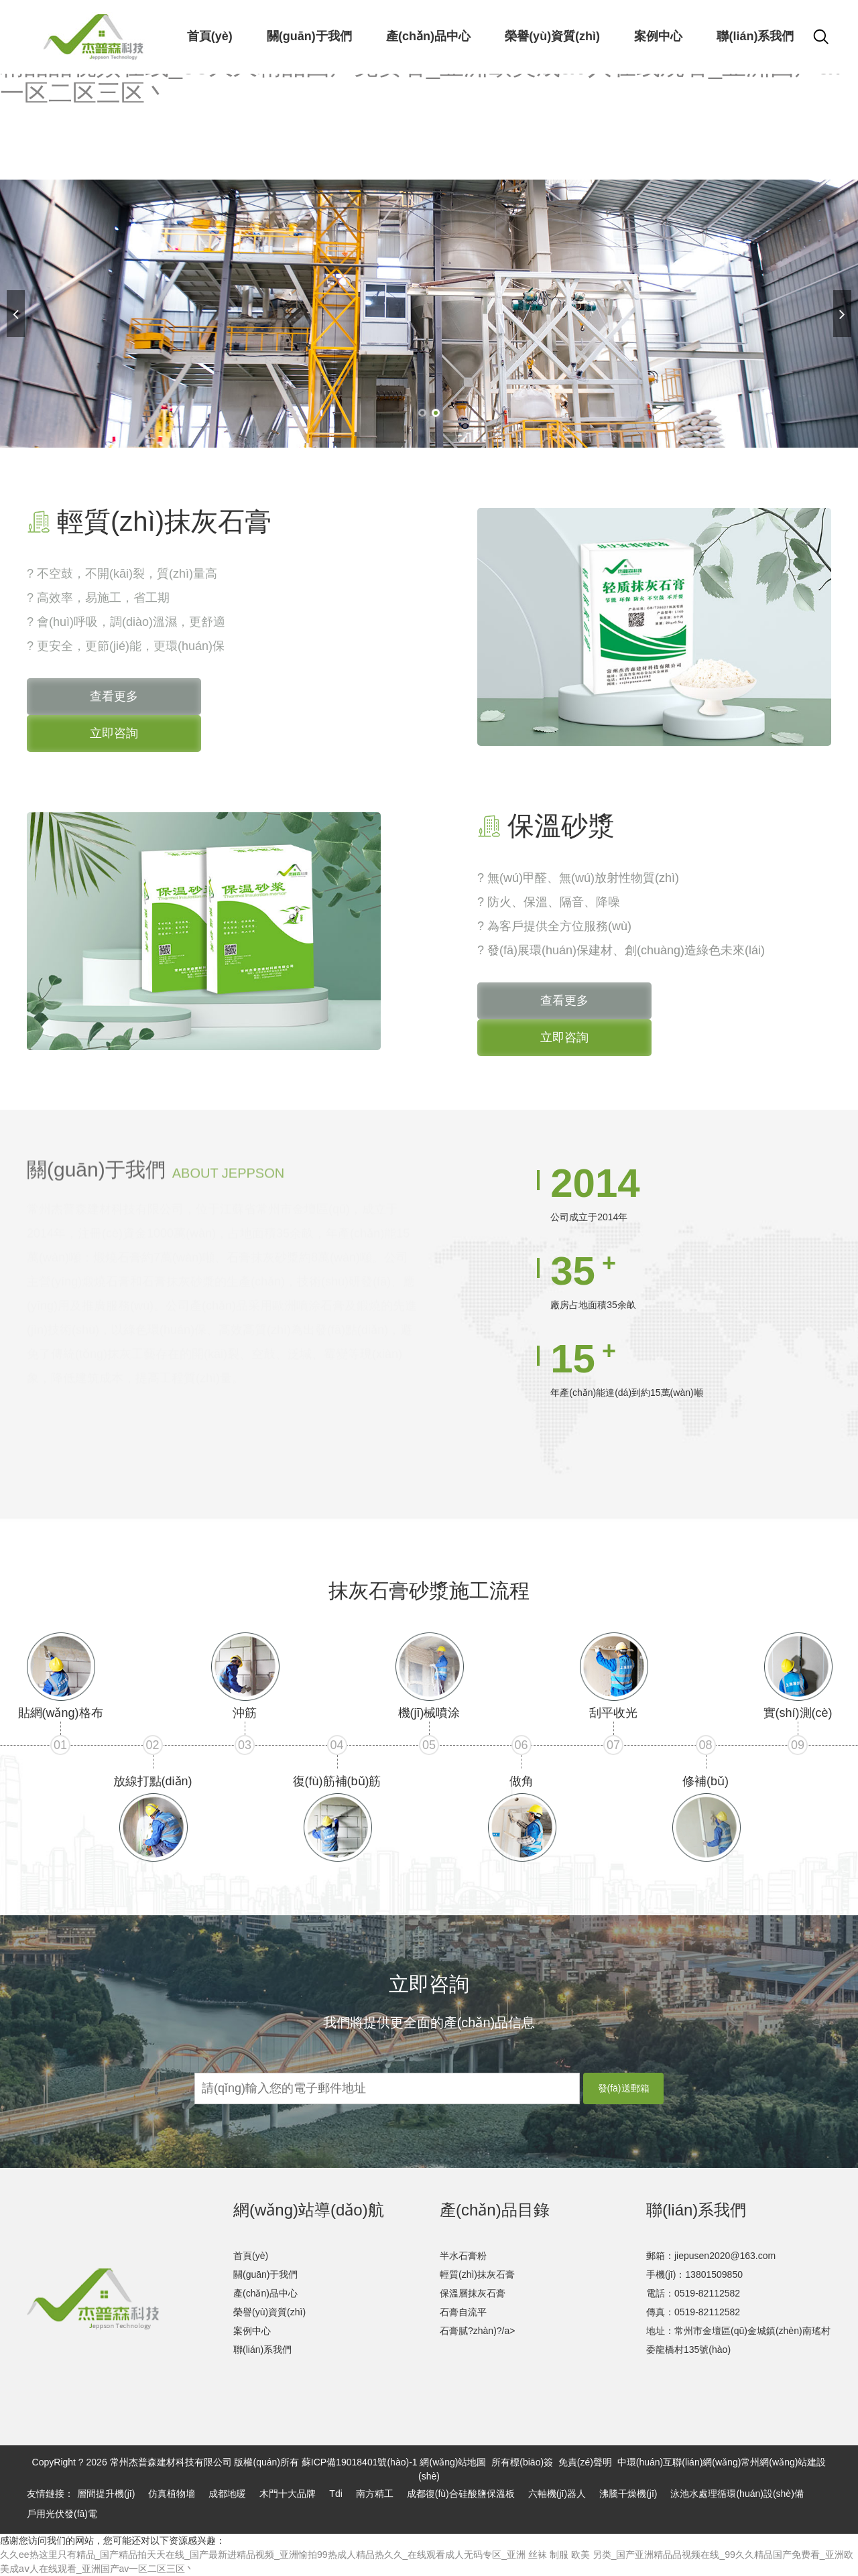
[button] (422, 413)
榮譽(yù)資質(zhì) (269, 2312)
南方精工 (374, 2493)
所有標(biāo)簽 (522, 2462)
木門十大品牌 (287, 2493)
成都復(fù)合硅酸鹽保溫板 (461, 2493)
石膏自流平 (463, 2312)
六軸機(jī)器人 (557, 2493)
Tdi (335, 2493)
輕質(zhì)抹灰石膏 (477, 2274)
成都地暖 (227, 2493)
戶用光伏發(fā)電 (62, 2513)
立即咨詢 (114, 733)
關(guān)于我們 (265, 2274)
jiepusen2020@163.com (725, 2255)
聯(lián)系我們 (262, 2349)
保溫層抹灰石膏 (472, 2293)
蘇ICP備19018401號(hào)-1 (360, 2462)
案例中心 (252, 2330)
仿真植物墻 (171, 2493)
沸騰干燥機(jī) (628, 2493)
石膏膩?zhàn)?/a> (477, 2330)
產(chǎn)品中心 (265, 2293)
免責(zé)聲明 (585, 2462)
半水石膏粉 (463, 2255)
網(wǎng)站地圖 (453, 2462)
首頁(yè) (250, 2255)
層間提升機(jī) (106, 2493)
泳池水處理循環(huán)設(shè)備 (736, 2493)
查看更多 (114, 696)
